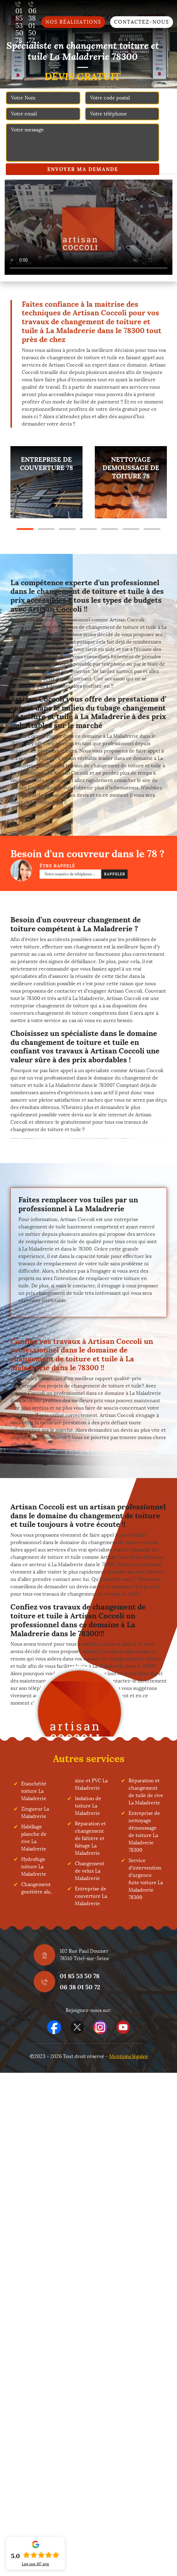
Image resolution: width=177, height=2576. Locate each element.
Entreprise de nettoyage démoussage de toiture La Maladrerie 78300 (144, 1831)
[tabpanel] (46, 482)
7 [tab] (152, 529)
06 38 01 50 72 (80, 1987)
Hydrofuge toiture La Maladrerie (33, 1866)
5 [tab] (109, 529)
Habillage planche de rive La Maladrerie (34, 1838)
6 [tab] (130, 529)
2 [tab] (46, 529)
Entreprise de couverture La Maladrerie (91, 1896)
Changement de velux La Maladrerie (89, 1871)
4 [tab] (88, 529)
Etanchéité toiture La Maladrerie (33, 1791)
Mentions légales (128, 2056)
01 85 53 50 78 (79, 1976)
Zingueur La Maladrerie (35, 1812)
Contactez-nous (141, 22)
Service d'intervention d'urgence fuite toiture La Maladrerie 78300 (146, 1879)
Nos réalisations (73, 22)
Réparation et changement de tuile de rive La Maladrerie (146, 1792)
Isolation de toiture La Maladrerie (88, 1806)
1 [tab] (25, 529)
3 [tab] (67, 529)
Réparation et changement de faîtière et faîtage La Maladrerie (90, 1838)
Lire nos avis (35, 2564)
